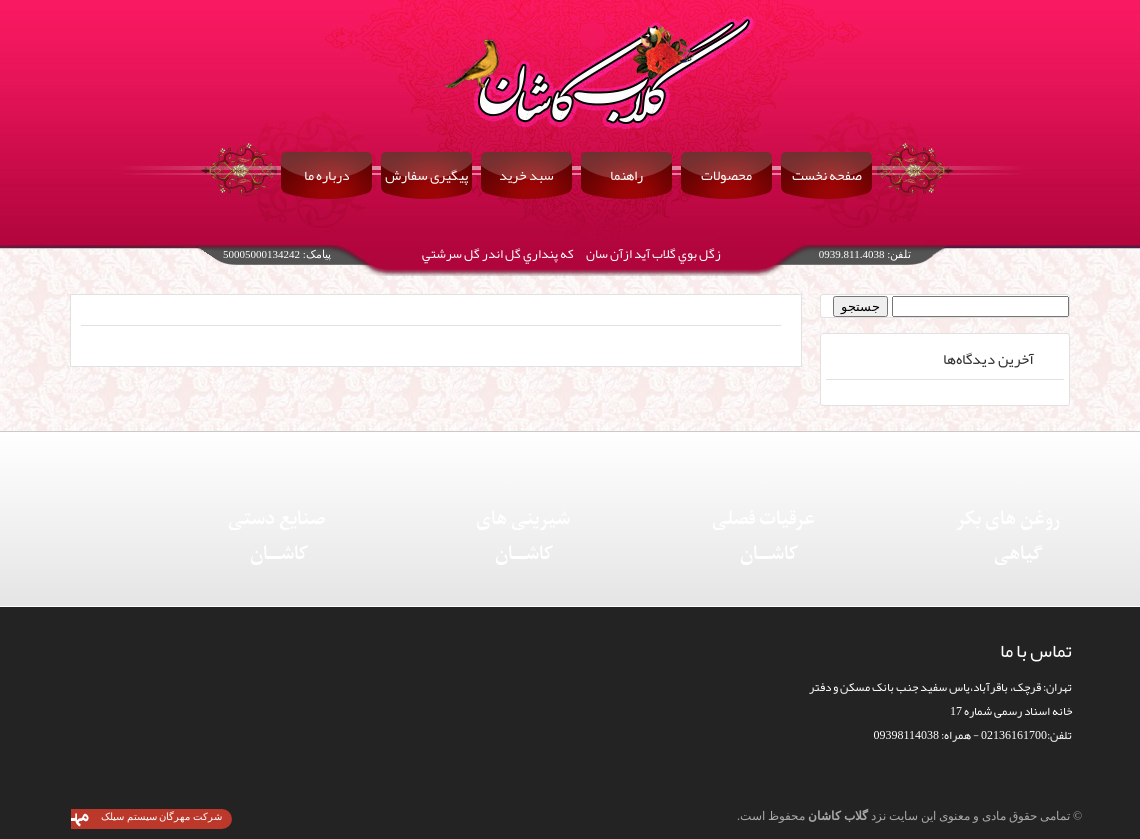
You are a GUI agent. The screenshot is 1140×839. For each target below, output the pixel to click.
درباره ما (327, 175)
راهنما (626, 175)
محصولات (726, 175)
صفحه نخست (827, 175)
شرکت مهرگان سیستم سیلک (161, 816)
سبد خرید (526, 175)
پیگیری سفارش (426, 175)
